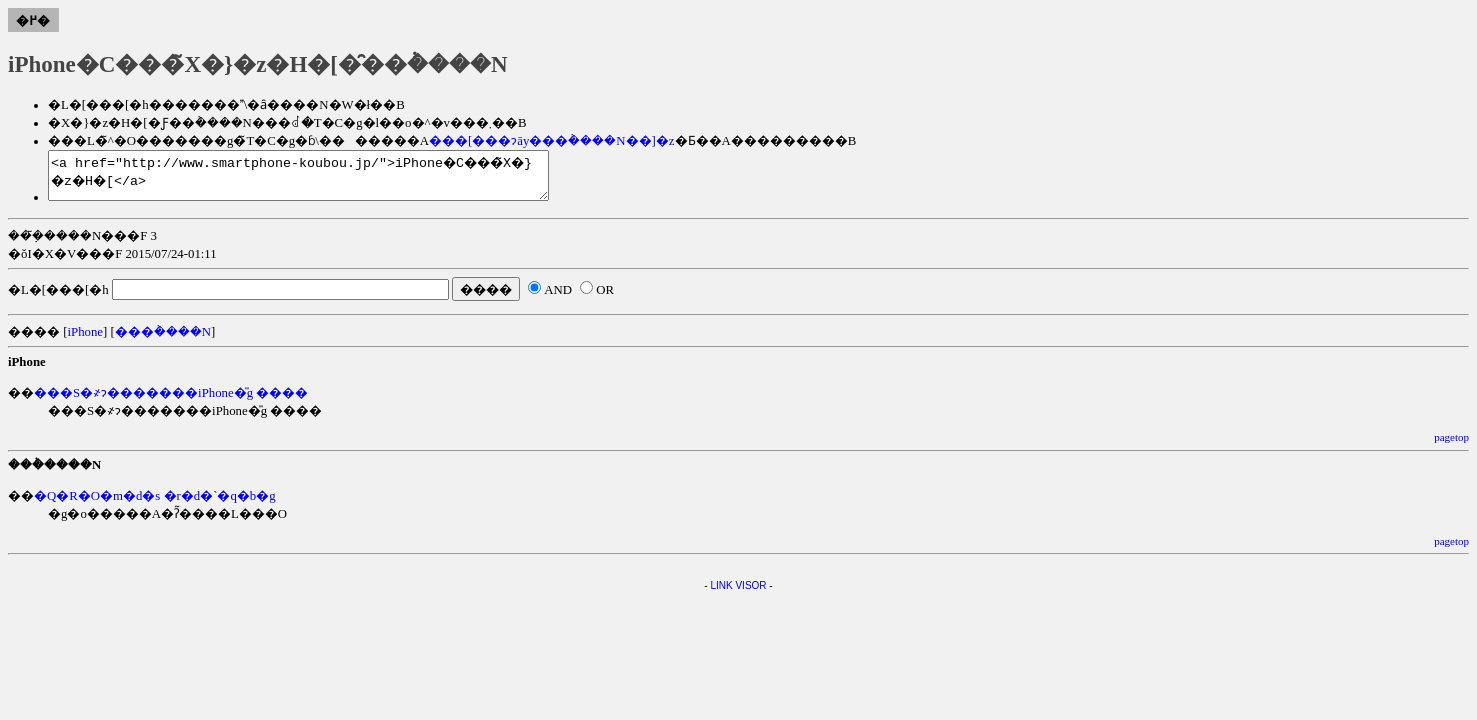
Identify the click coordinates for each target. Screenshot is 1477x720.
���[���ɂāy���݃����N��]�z (552, 141)
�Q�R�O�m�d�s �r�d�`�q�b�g (155, 505)
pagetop (1451, 446)
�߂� (33, 21)
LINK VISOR (738, 594)
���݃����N (163, 341)
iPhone (85, 341)
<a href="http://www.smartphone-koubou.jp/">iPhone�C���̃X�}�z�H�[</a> (328, 180)
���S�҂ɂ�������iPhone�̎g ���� (171, 402)
